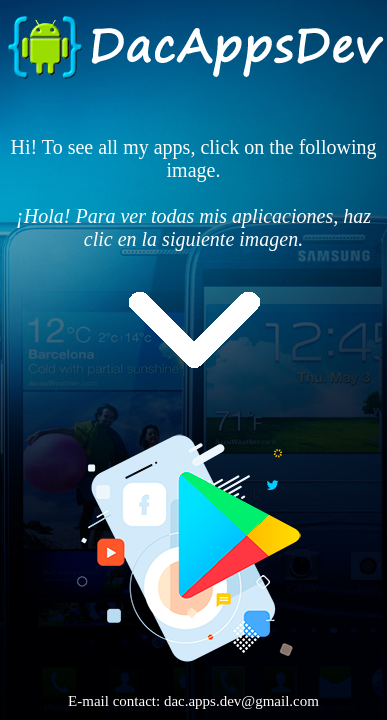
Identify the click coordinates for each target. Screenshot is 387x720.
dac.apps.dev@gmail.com (241, 701)
